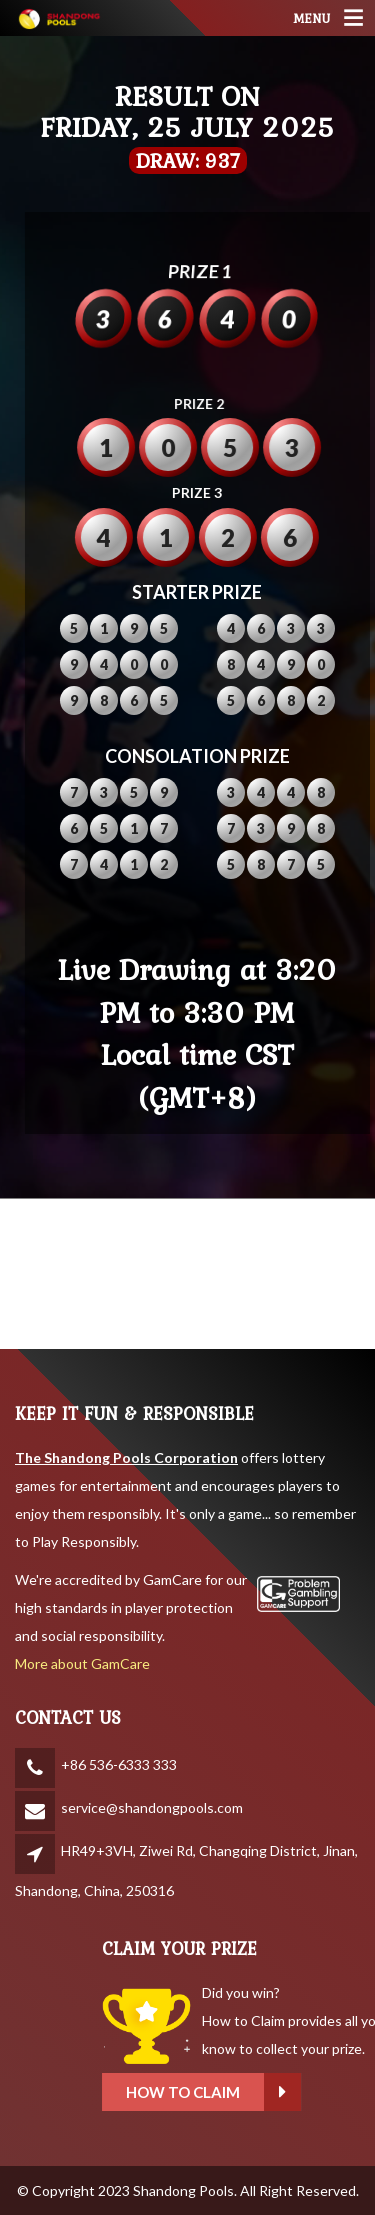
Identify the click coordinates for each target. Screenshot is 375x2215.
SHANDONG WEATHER (187, 1274)
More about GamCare (82, 1663)
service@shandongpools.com (152, 1807)
